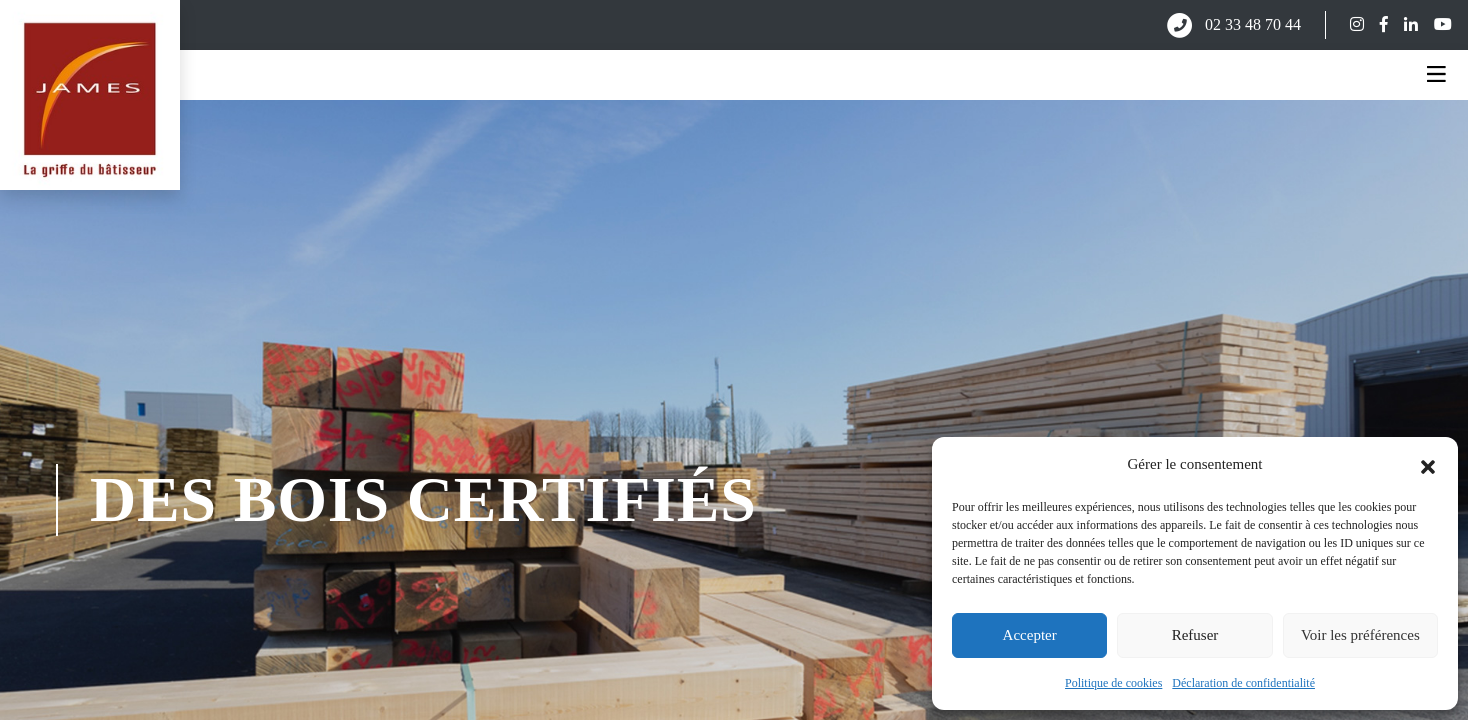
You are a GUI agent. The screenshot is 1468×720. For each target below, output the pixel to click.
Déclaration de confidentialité (1243, 683)
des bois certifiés (423, 499)
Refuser (1195, 635)
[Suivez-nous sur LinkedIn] (1403, 24)
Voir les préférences (1360, 635)
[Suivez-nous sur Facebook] (1376, 24)
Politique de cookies (1113, 683)
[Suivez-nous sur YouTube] (1435, 24)
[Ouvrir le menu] (1436, 75)
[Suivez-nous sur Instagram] (1349, 24)
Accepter (1030, 635)
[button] (1428, 465)
